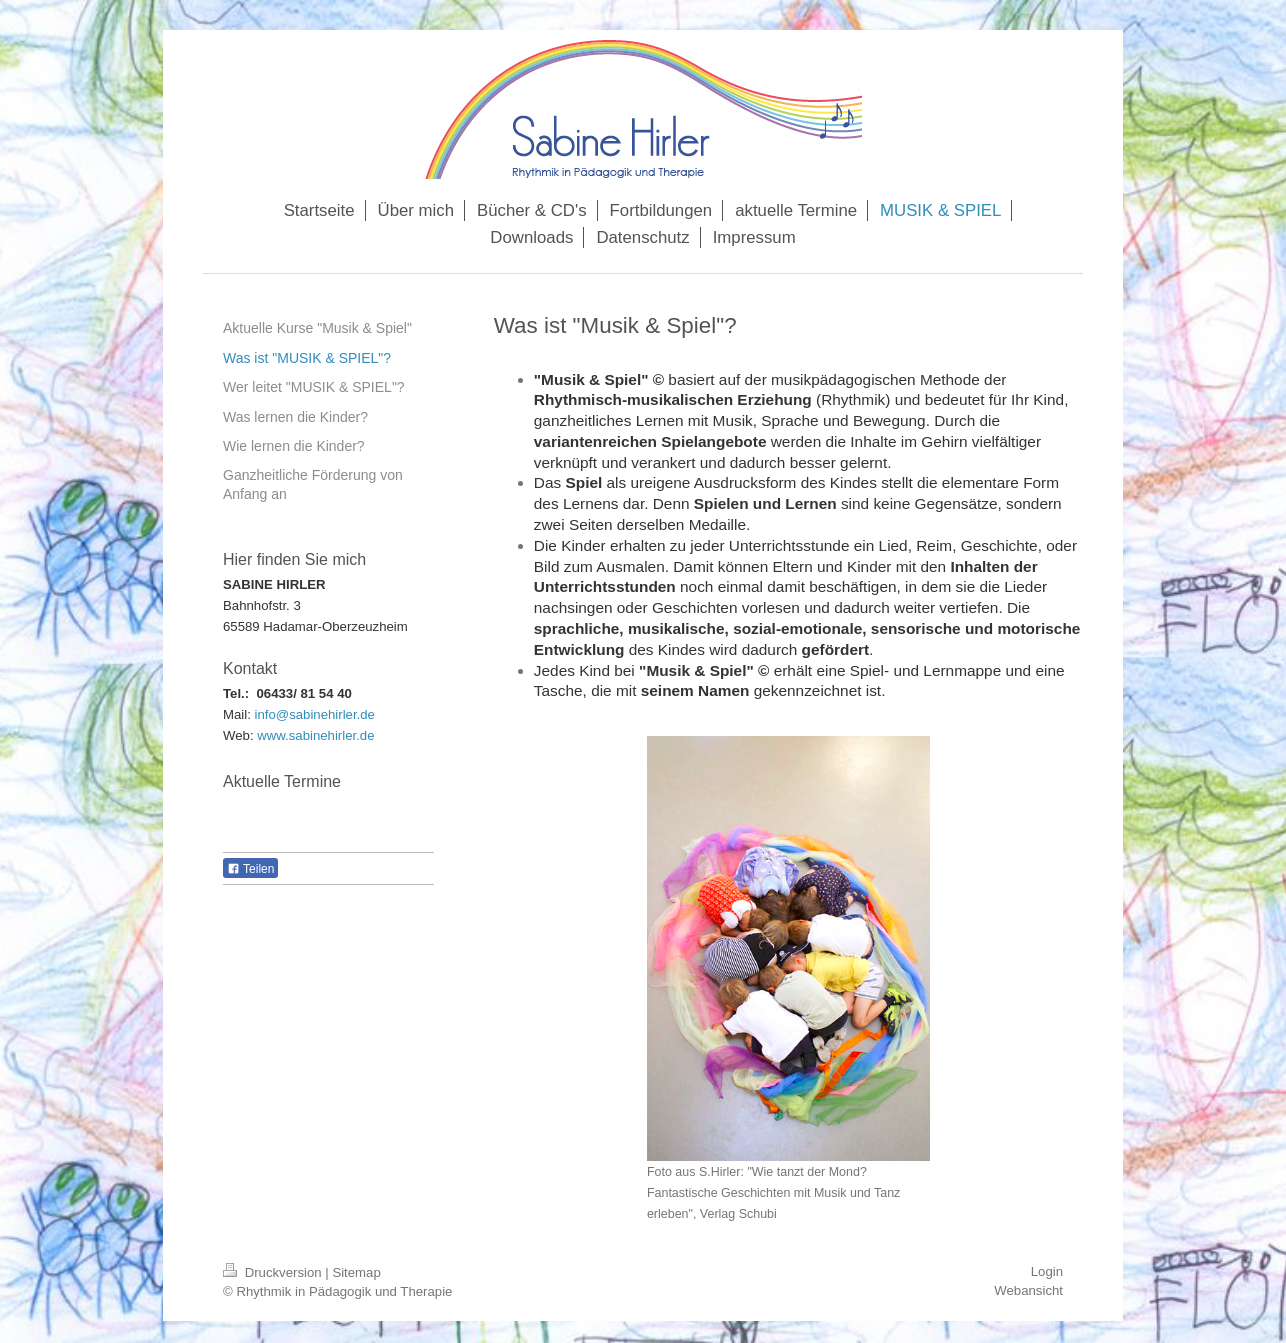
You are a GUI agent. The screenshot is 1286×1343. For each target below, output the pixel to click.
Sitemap (356, 1272)
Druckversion (274, 1272)
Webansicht (1028, 1290)
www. (273, 735)
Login (1047, 1271)
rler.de (356, 735)
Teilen (250, 869)
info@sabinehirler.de (315, 714)
